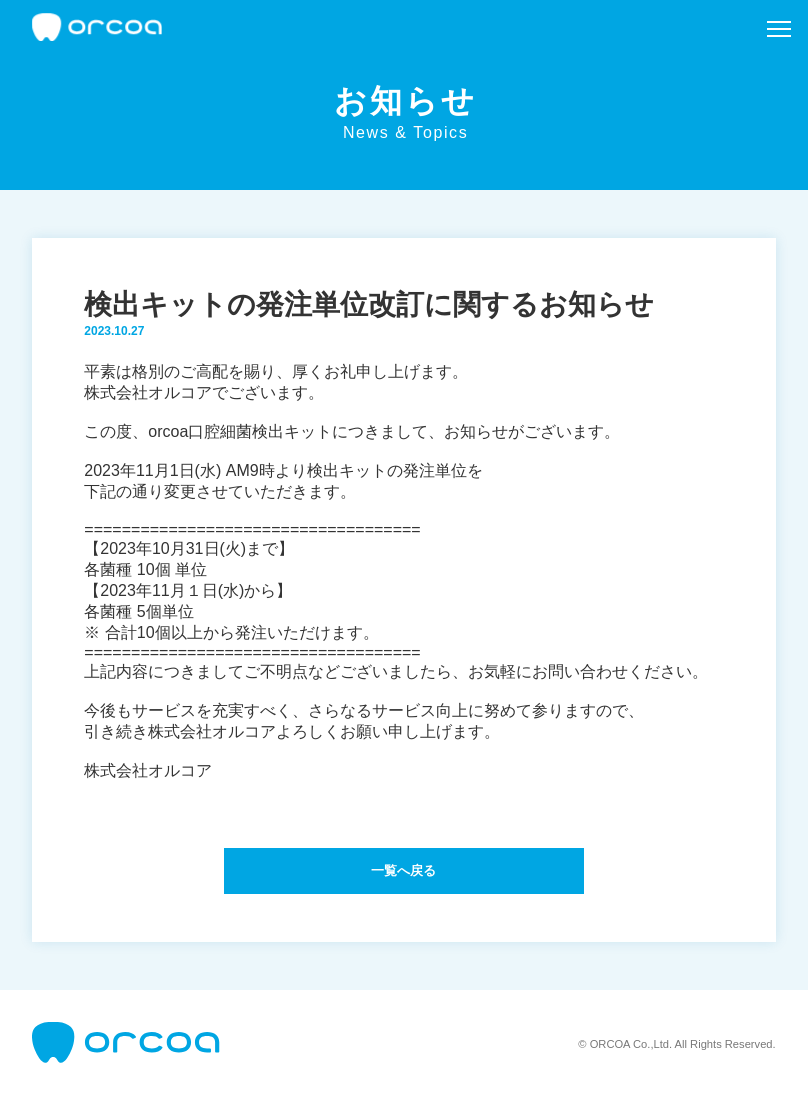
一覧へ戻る (404, 875)
